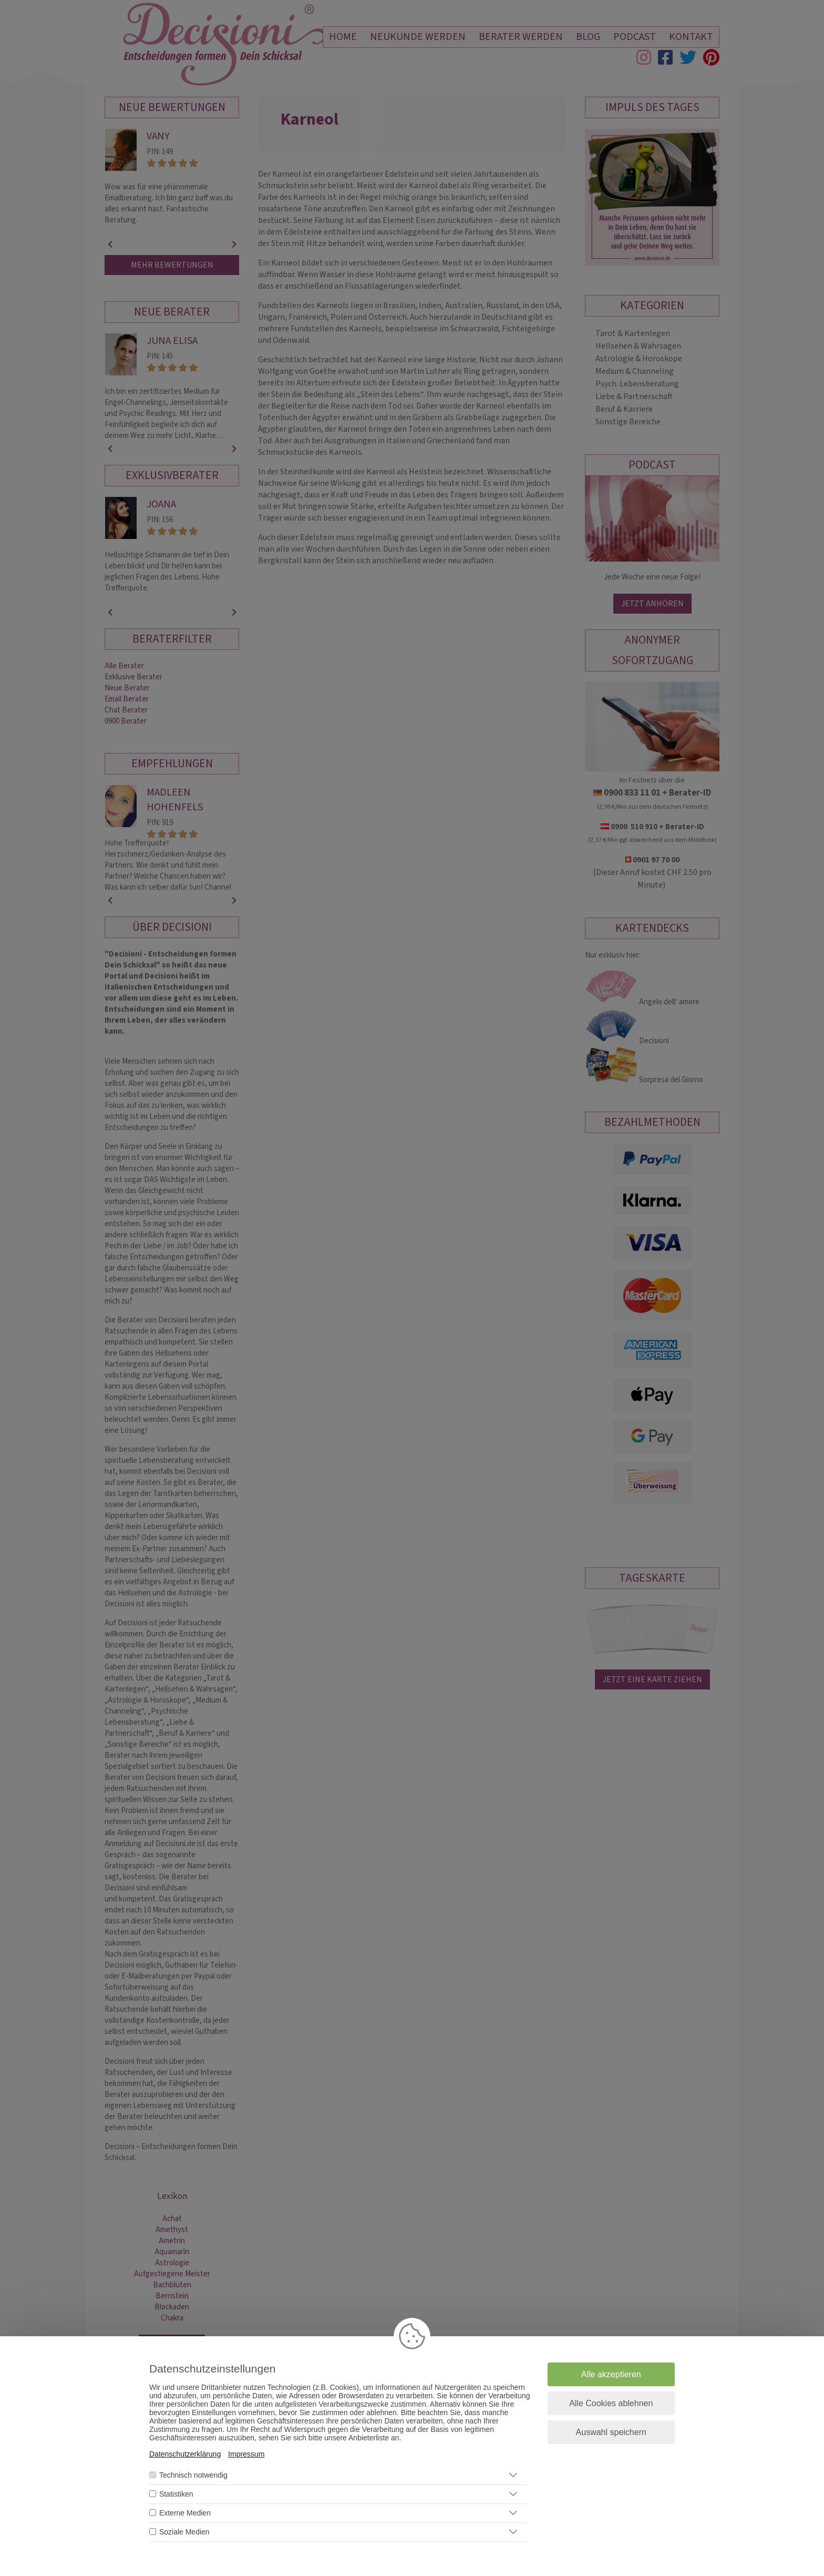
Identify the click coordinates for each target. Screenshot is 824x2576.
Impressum (246, 2454)
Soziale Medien (184, 2532)
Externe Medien (185, 2513)
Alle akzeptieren (611, 2374)
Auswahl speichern (611, 2432)
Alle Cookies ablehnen (611, 2403)
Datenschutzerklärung (185, 2454)
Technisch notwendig (193, 2475)
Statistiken (176, 2494)
